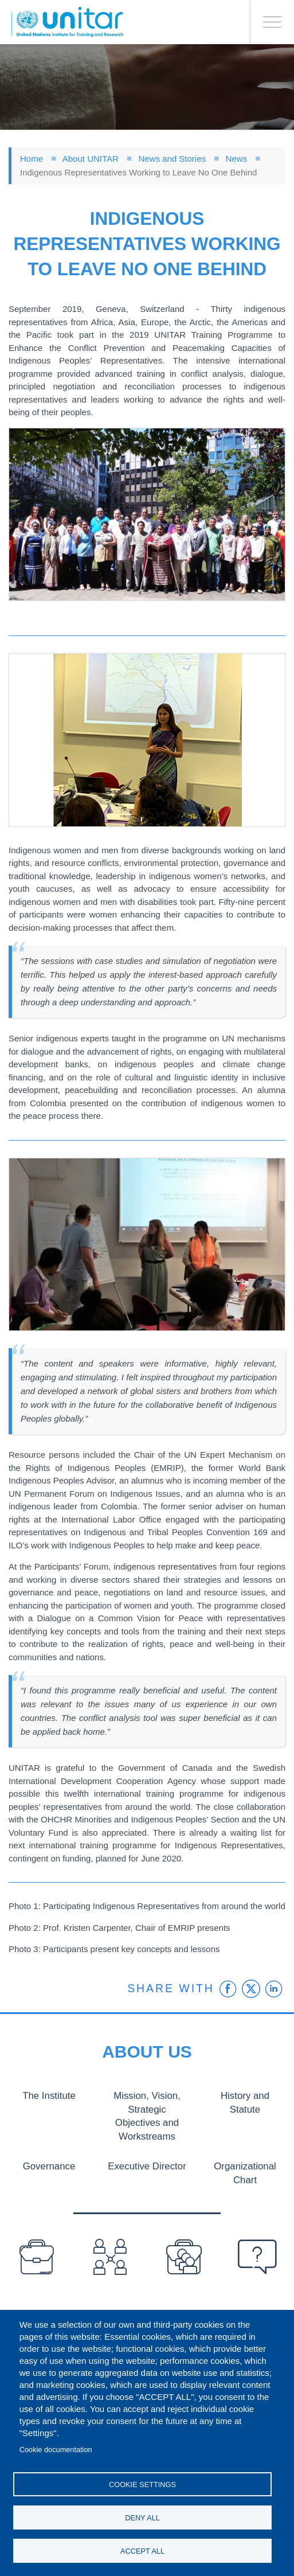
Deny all (142, 2517)
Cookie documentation (55, 2449)
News (237, 158)
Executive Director (147, 2165)
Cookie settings (142, 2484)
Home (31, 158)
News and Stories (172, 158)
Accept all (142, 2551)
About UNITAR (90, 158)
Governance (49, 2165)
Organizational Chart (244, 2172)
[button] (147, 514)
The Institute (49, 2095)
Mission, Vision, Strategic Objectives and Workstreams (146, 2115)
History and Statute (245, 2095)
